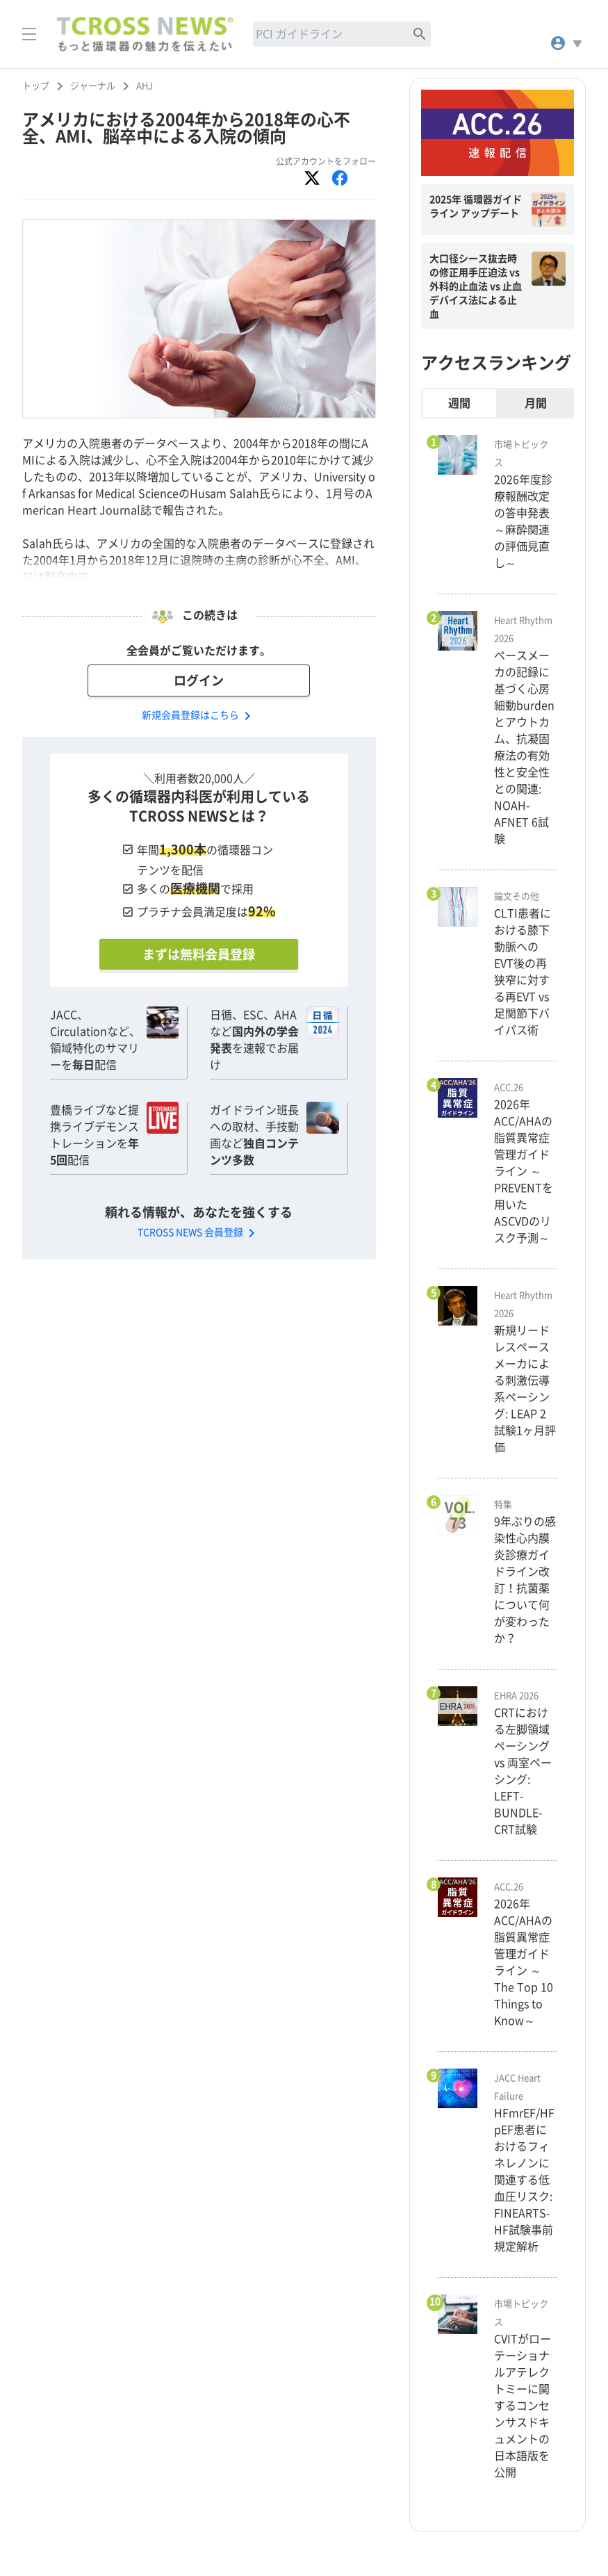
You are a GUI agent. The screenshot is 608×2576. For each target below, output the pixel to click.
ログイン (199, 680)
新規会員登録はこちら (199, 715)
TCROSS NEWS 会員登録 (199, 1232)
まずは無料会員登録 (198, 954)
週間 (459, 403)
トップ (35, 85)
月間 (536, 403)
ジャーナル (92, 85)
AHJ (144, 85)
